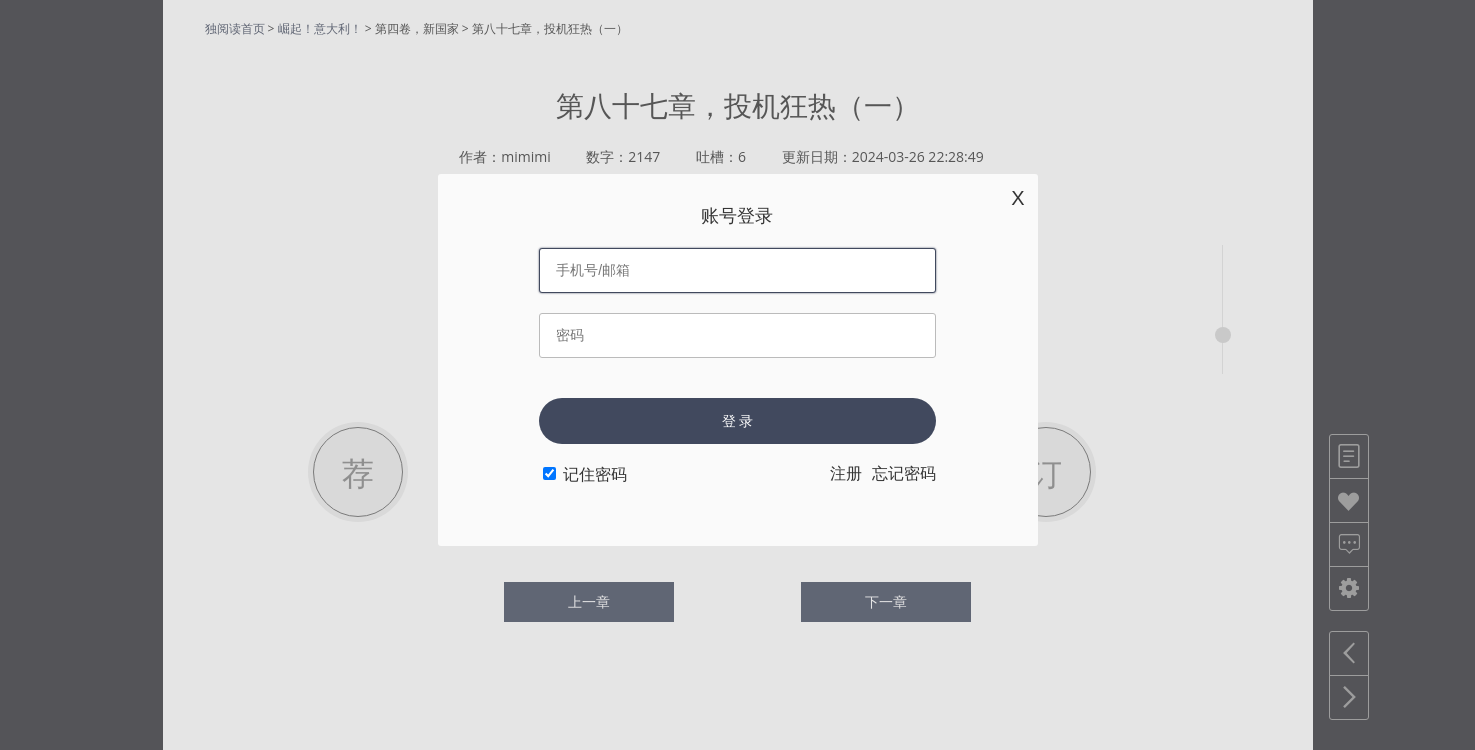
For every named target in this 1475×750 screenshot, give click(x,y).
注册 (846, 473)
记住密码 (595, 474)
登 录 (738, 421)
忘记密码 (904, 473)
